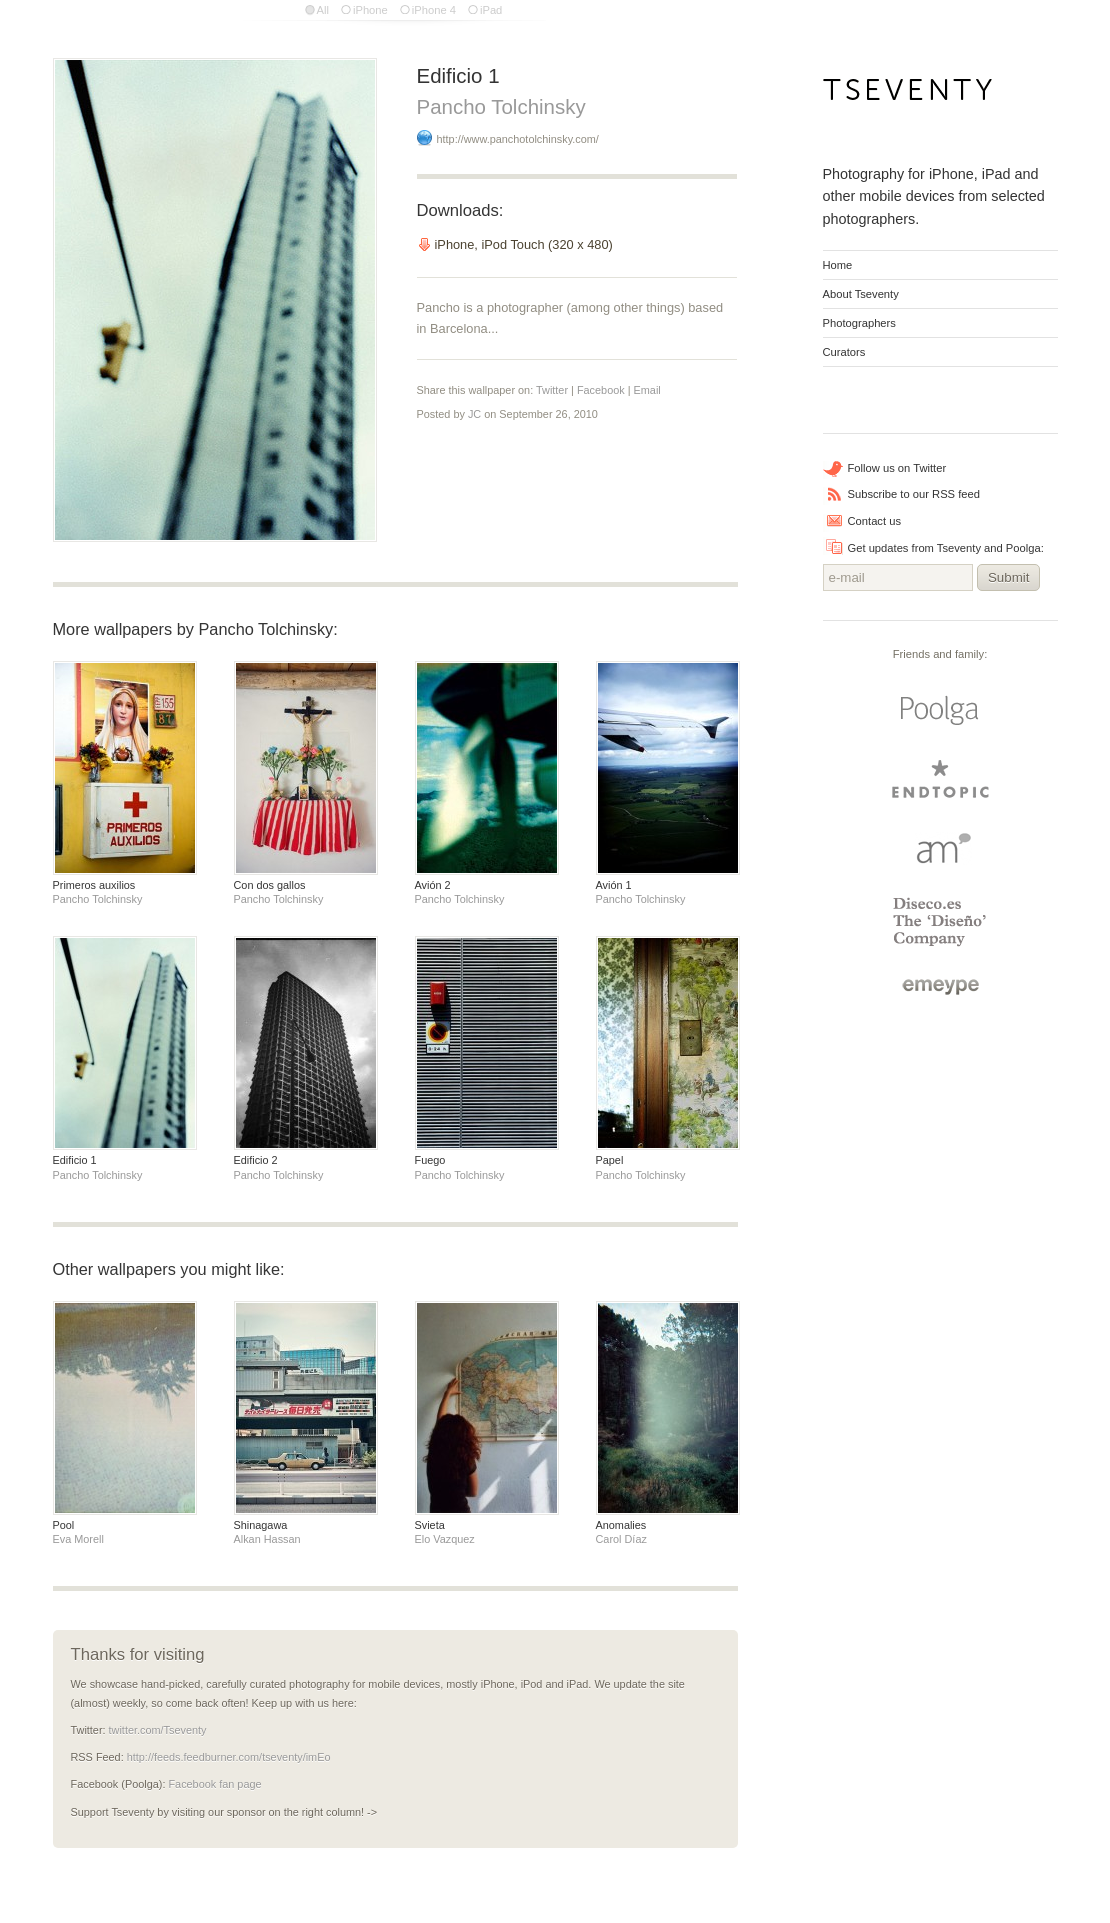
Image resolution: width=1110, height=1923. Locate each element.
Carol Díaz (621, 1539)
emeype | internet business (940, 987)
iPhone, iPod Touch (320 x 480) (524, 244)
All (323, 10)
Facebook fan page (214, 1784)
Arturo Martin (940, 847)
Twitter (552, 390)
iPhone (370, 10)
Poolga (940, 711)
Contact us (874, 521)
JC (474, 414)
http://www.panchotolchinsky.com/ (518, 139)
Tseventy (908, 95)
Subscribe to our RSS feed (914, 494)
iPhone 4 (434, 10)
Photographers (859, 323)
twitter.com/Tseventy (158, 1730)
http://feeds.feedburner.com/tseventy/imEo (229, 1757)
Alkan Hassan (267, 1539)
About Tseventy (861, 294)
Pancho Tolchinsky (501, 106)
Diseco (940, 922)
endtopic (940, 779)
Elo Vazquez (445, 1539)
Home (838, 265)
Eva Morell (78, 1539)
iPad (491, 10)
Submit (1008, 577)
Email (647, 390)
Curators (844, 352)
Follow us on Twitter (897, 468)
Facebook (601, 390)
